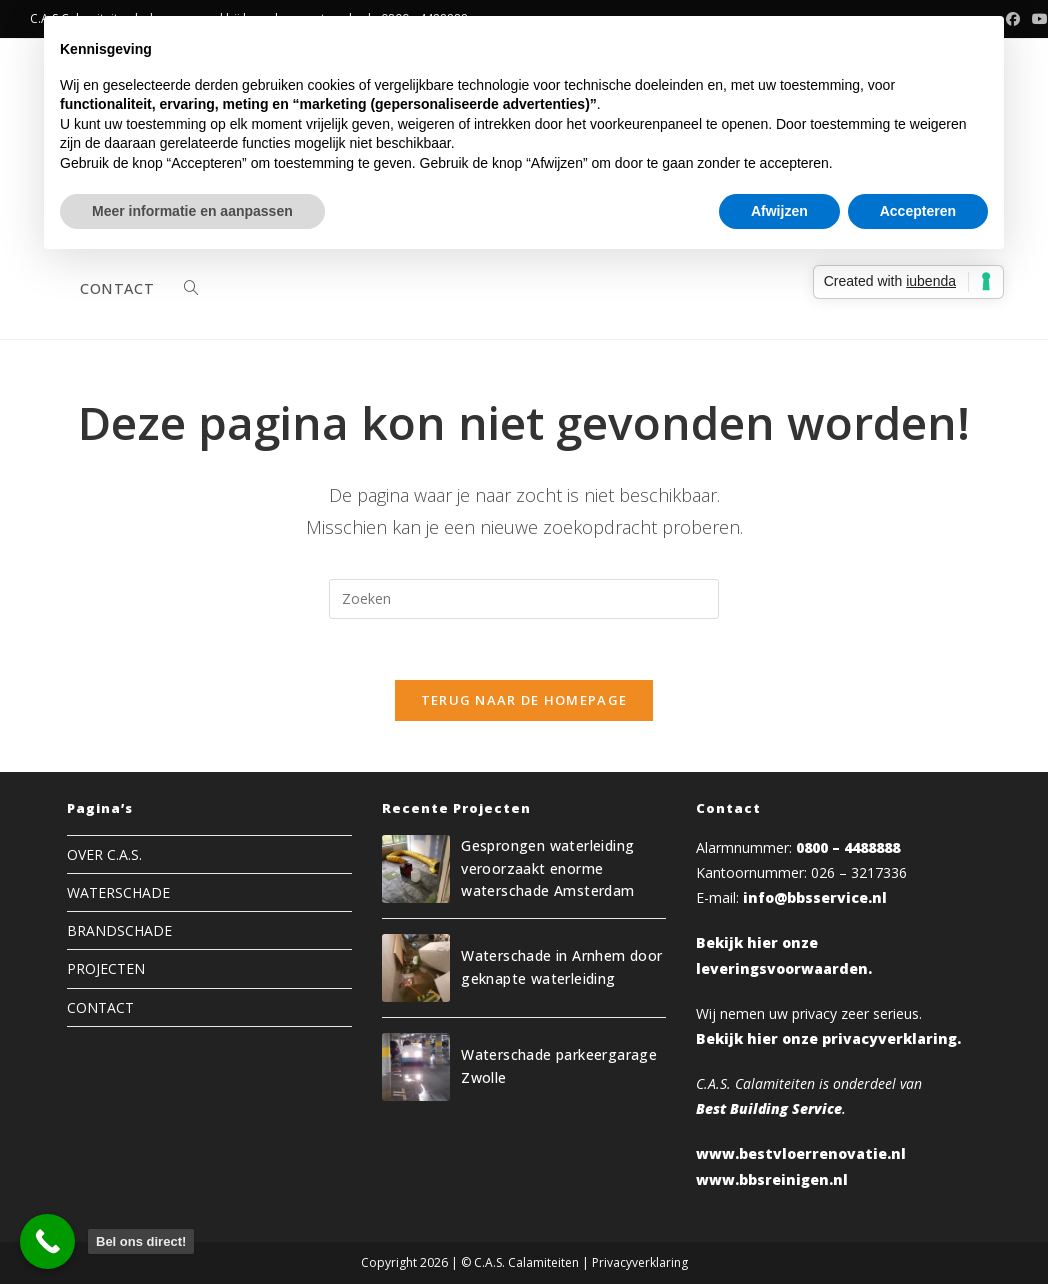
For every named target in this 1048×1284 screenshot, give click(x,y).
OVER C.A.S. (104, 854)
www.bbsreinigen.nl (772, 1179)
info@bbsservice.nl (815, 897)
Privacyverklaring (640, 1262)
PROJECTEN (106, 968)
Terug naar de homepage (524, 700)
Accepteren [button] (918, 211)
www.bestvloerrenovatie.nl (801, 1153)
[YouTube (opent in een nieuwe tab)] (1037, 19)
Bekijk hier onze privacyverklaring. (828, 1038)
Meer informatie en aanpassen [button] (192, 211)
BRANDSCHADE (119, 930)
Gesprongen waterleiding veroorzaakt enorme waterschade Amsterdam (547, 868)
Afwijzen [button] (779, 211)
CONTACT (100, 1007)
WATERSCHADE (118, 892)
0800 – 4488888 (848, 847)
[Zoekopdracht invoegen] (524, 599)
